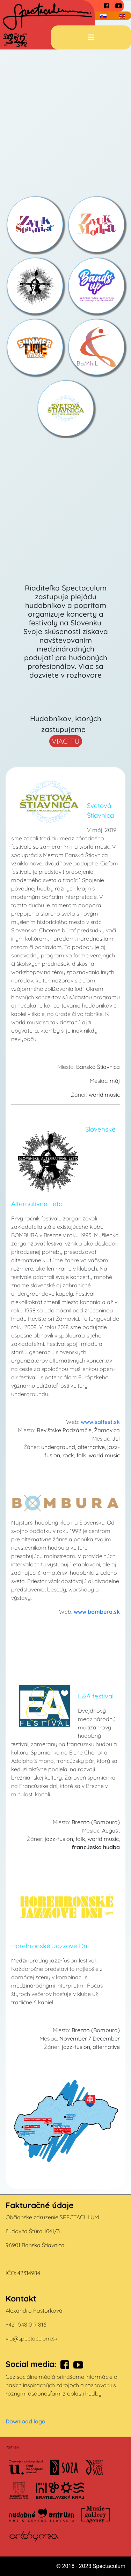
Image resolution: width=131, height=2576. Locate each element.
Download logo (25, 2421)
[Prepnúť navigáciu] (91, 37)
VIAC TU (66, 741)
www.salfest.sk (100, 1421)
